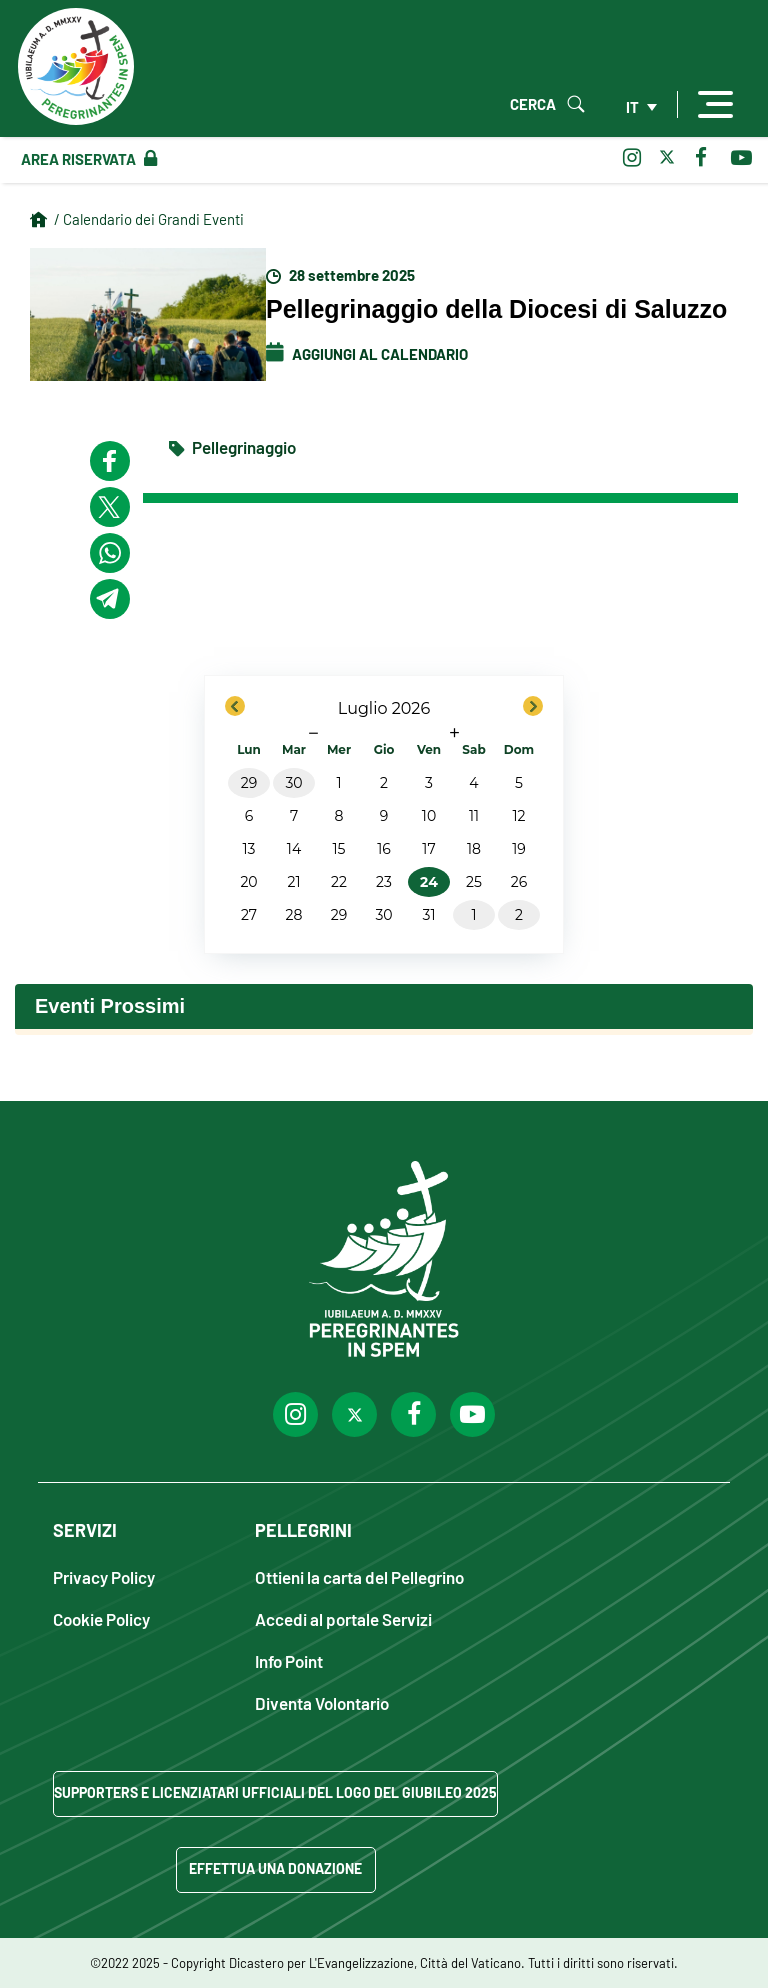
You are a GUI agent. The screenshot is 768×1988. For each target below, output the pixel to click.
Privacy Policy (104, 1576)
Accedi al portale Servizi (343, 1618)
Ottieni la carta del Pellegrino (359, 1576)
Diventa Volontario (322, 1702)
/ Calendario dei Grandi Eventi (149, 219)
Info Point (289, 1660)
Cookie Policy (101, 1618)
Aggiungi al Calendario (367, 354)
